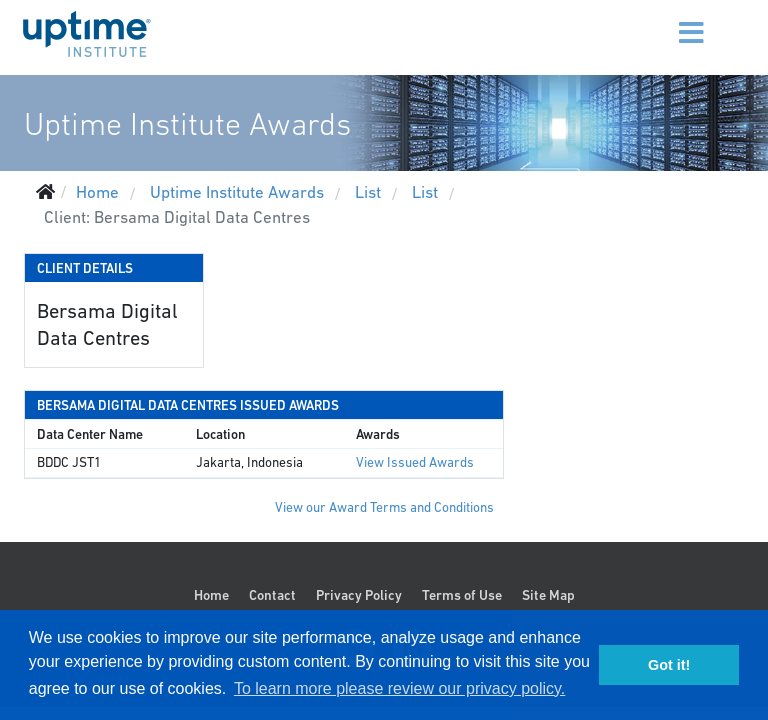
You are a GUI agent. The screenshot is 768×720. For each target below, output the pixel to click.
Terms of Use (462, 595)
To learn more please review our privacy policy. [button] (399, 688)
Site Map (548, 595)
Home (211, 595)
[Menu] (666, 20)
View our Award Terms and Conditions (384, 507)
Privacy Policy (359, 595)
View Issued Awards (415, 462)
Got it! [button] (669, 665)
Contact (272, 595)
